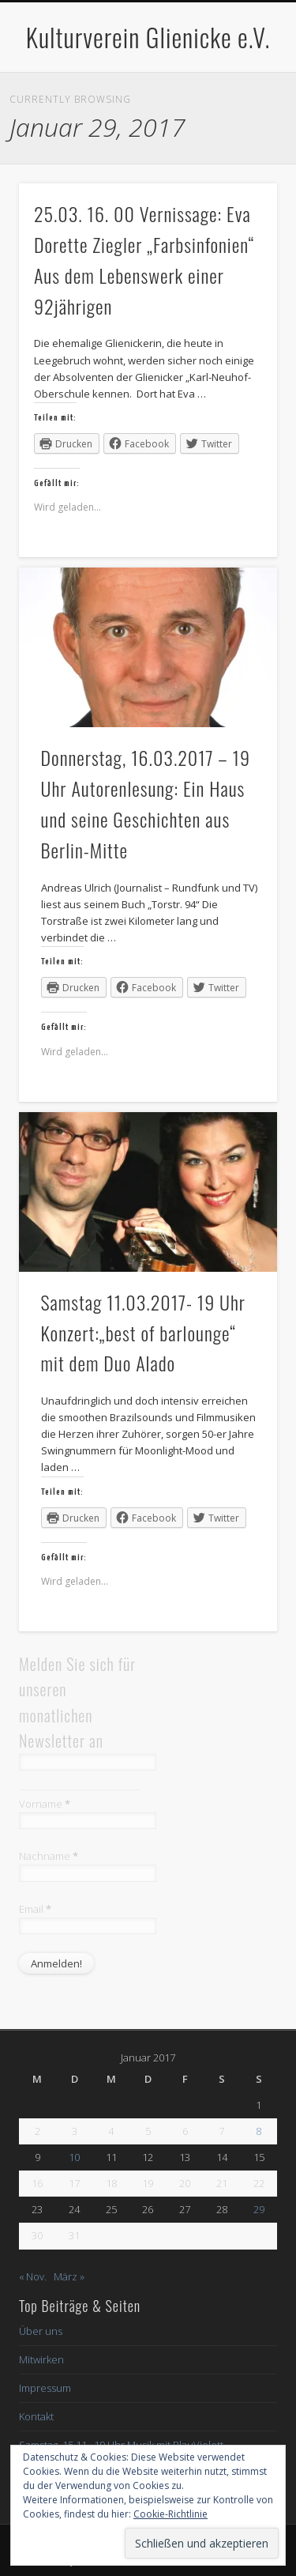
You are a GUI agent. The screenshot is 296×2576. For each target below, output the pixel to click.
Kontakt (36, 2416)
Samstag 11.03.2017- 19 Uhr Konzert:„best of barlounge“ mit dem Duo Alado (143, 1333)
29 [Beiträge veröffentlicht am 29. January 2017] (258, 2209)
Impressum (45, 2388)
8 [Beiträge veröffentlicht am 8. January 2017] (258, 2131)
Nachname (48, 1856)
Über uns (40, 2331)
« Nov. (33, 2276)
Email (35, 1909)
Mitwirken (41, 2359)
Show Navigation (239, 141)
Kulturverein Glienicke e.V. (148, 36)
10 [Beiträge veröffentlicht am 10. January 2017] (74, 2157)
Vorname (44, 1804)
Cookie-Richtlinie (170, 2514)
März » (69, 2276)
